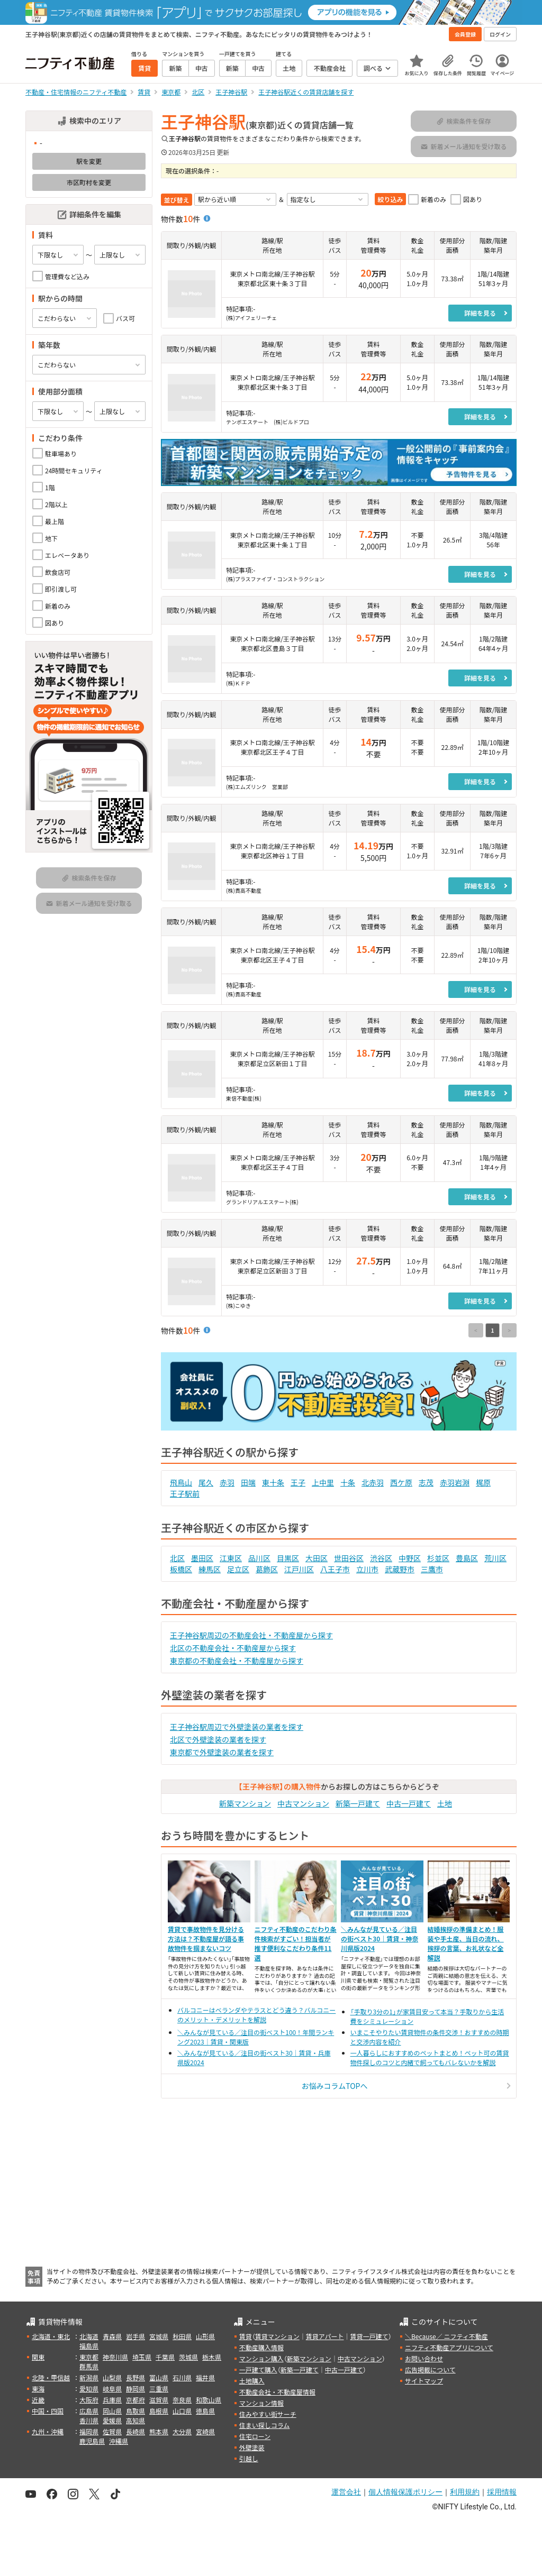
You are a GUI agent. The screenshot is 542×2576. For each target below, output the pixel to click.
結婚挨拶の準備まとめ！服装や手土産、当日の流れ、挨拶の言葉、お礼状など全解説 (466, 1943)
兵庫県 (112, 2399)
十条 (347, 1482)
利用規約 (465, 2492)
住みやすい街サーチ (267, 2413)
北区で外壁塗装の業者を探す (218, 1739)
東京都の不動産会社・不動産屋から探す (236, 1660)
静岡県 (135, 2388)
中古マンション (303, 1803)
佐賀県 (112, 2431)
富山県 (158, 2377)
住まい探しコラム (264, 2425)
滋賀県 (158, 2399)
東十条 (273, 1482)
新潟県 (88, 2377)
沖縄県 (118, 2440)
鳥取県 (135, 2410)
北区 (177, 1558)
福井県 (205, 2377)
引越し (248, 2458)
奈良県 (182, 2399)
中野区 (410, 1558)
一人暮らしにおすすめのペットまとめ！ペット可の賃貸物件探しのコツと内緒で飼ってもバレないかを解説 (429, 2057)
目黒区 (288, 1558)
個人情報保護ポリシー (405, 2492)
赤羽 (227, 1482)
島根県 (158, 2410)
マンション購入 (261, 2358)
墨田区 (202, 1558)
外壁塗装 (252, 2447)
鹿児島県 (92, 2440)
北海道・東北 (51, 2336)
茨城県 (188, 2356)
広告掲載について (430, 2369)
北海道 (88, 2336)
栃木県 (211, 2356)
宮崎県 (205, 2431)
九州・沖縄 (48, 2431)
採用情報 (502, 2492)
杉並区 (438, 1558)
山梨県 (112, 2377)
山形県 (205, 2336)
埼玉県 (141, 2356)
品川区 (259, 1558)
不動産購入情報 (261, 2347)
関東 (38, 2356)
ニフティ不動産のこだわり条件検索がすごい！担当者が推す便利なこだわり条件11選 (296, 1943)
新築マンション (245, 1803)
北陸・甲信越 (51, 2377)
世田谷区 (349, 1558)
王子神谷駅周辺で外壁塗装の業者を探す (236, 1726)
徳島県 (205, 2410)
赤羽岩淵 (454, 1482)
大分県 (182, 2431)
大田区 (316, 1558)
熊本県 (158, 2431)
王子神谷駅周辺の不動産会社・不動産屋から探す (251, 1635)
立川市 (367, 1569)
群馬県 (88, 2366)
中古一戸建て (408, 1803)
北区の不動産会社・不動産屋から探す (233, 1648)
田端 (248, 1482)
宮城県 (158, 2336)
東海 (38, 2388)
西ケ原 (401, 1482)
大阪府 (88, 2399)
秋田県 (182, 2336)
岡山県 (112, 2410)
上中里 (323, 1482)
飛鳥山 (181, 1482)
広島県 (88, 2410)
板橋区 (181, 1569)
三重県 (158, 2388)
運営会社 (346, 2492)
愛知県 (88, 2388)
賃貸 (245, 2336)
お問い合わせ (424, 2358)
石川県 (182, 2377)
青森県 (112, 2336)
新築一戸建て (358, 1803)
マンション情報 (261, 2402)
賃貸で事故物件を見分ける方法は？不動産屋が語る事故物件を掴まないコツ (206, 1938)
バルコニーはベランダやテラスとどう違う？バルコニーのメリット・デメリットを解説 (256, 2014)
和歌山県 (208, 2399)
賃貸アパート (325, 2336)
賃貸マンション (277, 2336)
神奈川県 (115, 2356)
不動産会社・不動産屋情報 (277, 2391)
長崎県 (135, 2431)
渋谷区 (381, 1558)
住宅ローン (254, 2436)
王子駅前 (185, 1493)
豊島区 (467, 1558)
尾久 (205, 1482)
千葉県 (165, 2356)
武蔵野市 (399, 1569)
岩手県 (135, 2336)
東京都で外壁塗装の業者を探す (222, 1752)
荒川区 (495, 1558)
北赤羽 (373, 1482)
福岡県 (88, 2431)
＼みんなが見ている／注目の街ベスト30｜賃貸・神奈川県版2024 (379, 1938)
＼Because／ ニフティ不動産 (446, 2336)
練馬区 (209, 1569)
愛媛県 (112, 2420)
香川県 (88, 2420)
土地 (444, 1803)
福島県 (88, 2345)
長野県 (135, 2377)
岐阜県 (112, 2388)
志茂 (426, 1482)
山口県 (182, 2410)
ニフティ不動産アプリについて (449, 2347)
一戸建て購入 (258, 2369)
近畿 (38, 2399)
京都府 (135, 2399)
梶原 (483, 1482)
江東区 (231, 1558)
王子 (298, 1482)
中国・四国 (48, 2410)
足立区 (238, 1569)
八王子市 (335, 1569)
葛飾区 (267, 1569)
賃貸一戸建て (369, 2336)
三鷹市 (432, 1569)
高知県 (135, 2420)
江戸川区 (299, 1569)
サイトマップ (424, 2380)
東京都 (88, 2356)
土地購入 (252, 2380)
